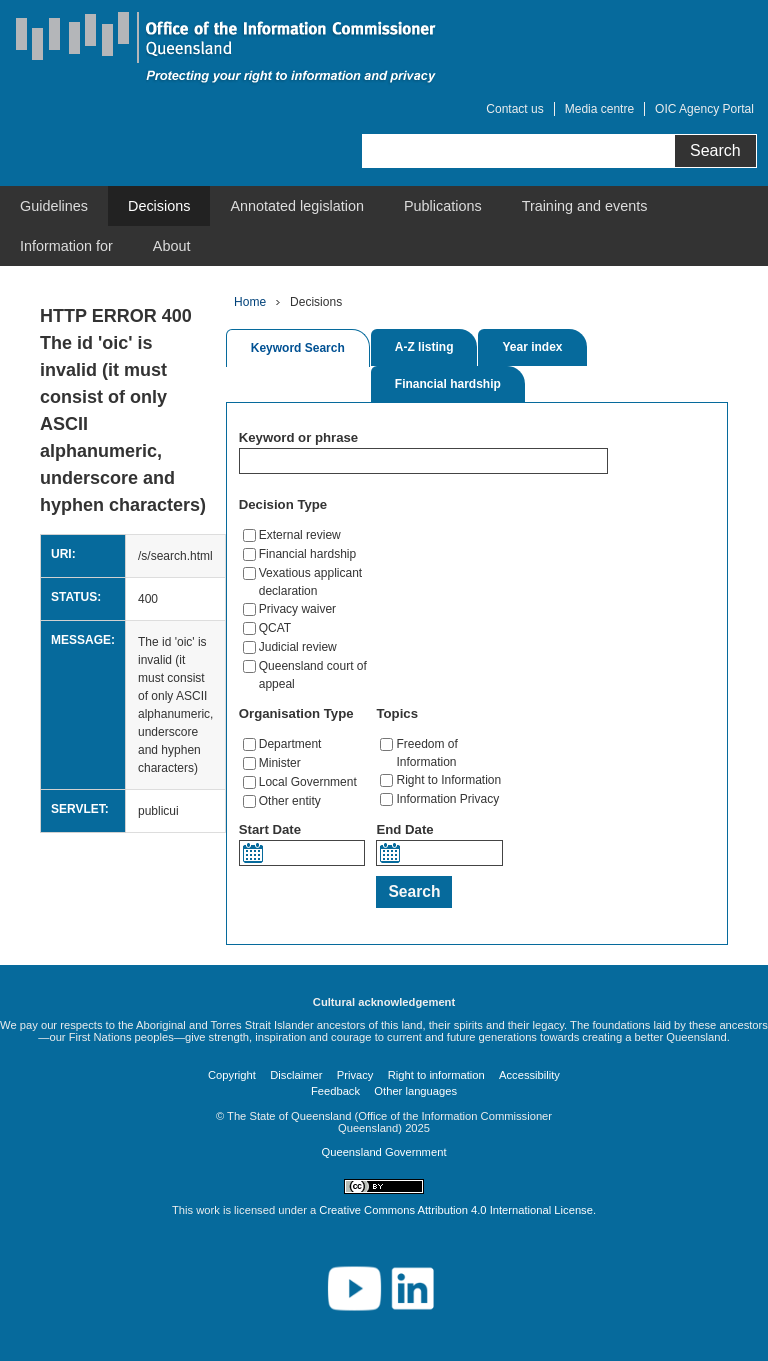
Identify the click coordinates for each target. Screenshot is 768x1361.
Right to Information (448, 780)
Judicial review (298, 647)
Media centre (599, 109)
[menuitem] (54, 206)
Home (250, 302)
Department (290, 744)
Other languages (415, 1091)
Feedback (335, 1091)
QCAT (275, 628)
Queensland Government (383, 1152)
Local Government (308, 782)
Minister (280, 763)
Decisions (159, 206)
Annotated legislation (297, 206)
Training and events (585, 206)
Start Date (270, 829)
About (172, 246)
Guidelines (54, 206)
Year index (532, 347)
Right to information (436, 1075)
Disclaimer (296, 1075)
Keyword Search (298, 348)
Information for (66, 246)
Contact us (514, 109)
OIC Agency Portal (704, 109)
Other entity (290, 801)
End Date (404, 829)
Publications (443, 206)
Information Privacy (447, 799)
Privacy (355, 1075)
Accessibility (529, 1075)
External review (300, 535)
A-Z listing (424, 347)
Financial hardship (448, 384)
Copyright (232, 1075)
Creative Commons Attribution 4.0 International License (456, 1210)
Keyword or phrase (298, 437)
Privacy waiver (297, 609)
